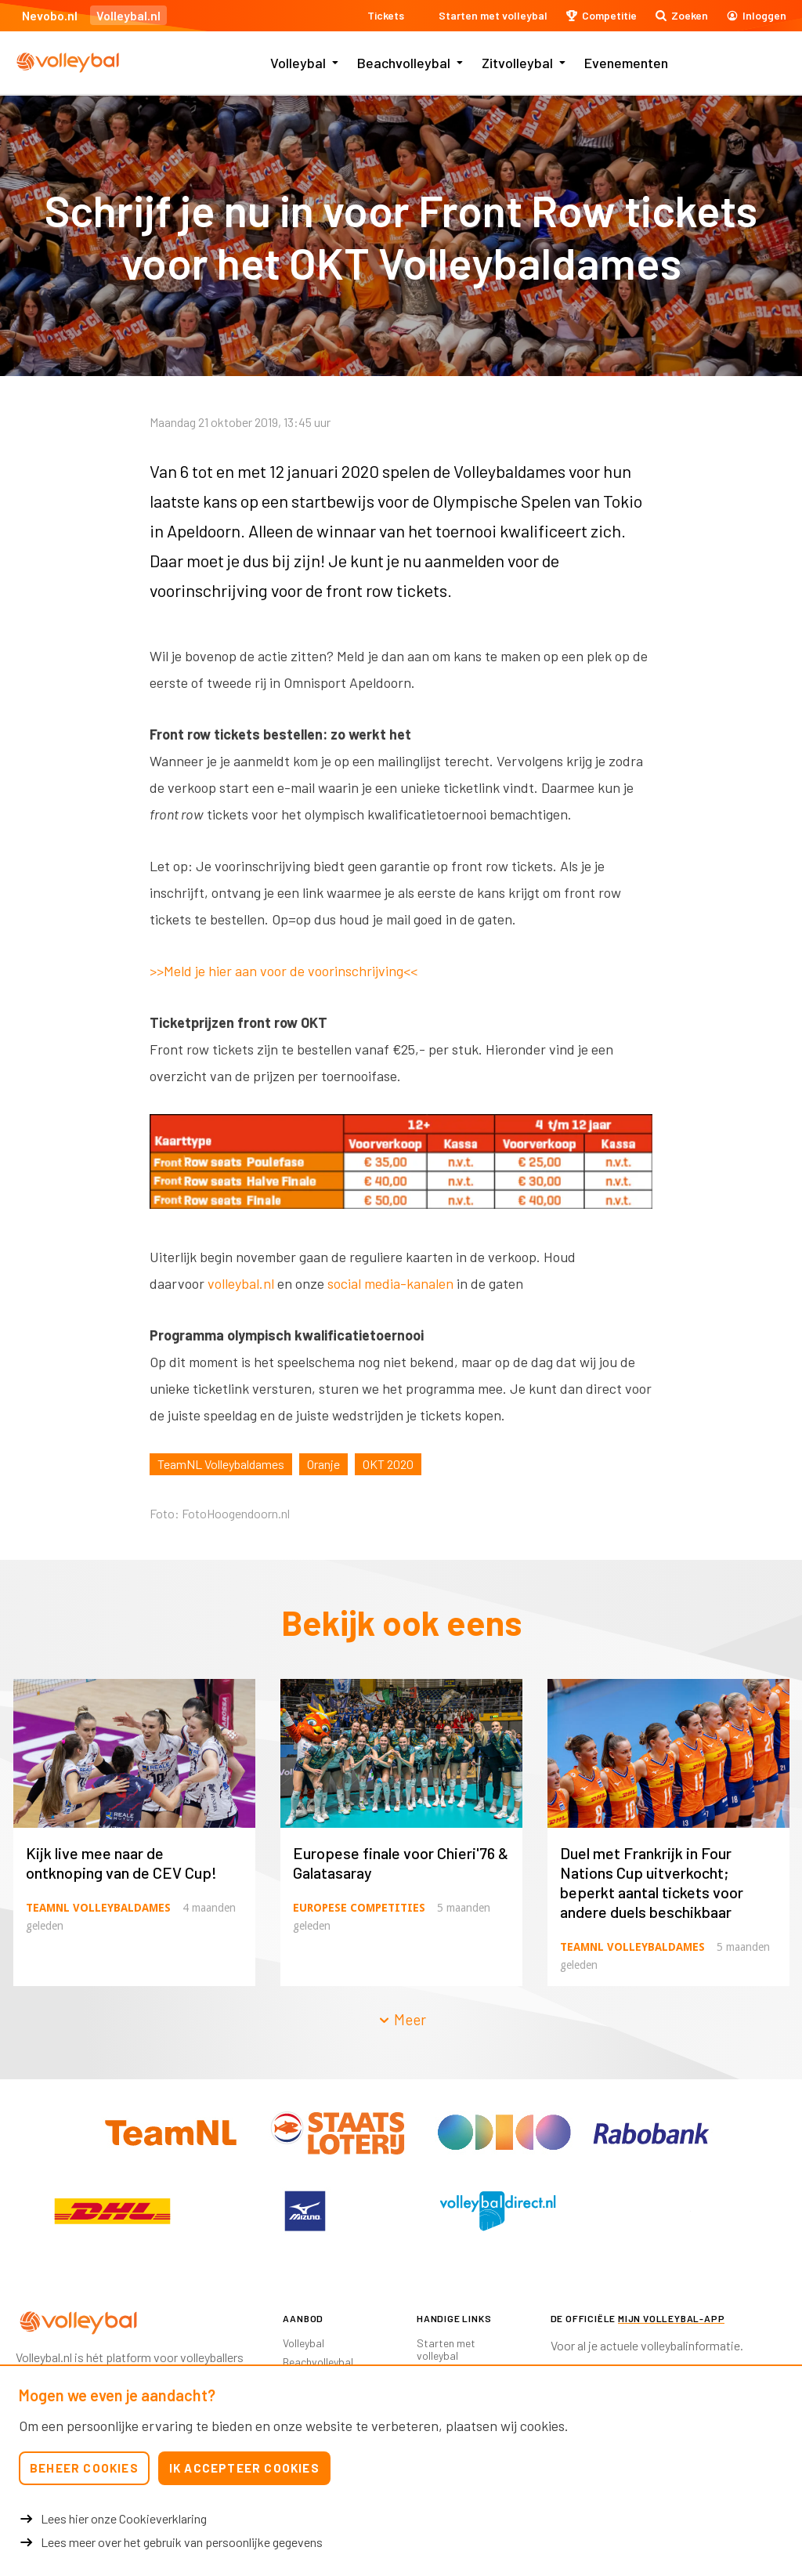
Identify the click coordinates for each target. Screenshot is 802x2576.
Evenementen (626, 62)
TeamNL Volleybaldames (220, 1463)
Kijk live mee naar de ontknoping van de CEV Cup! (121, 1862)
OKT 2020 (388, 1463)
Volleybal (298, 62)
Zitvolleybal (517, 62)
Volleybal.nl (128, 15)
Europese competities (359, 1907)
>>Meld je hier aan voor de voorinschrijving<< (283, 970)
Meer (402, 2019)
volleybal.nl (241, 1283)
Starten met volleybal (446, 2349)
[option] (401, 1166)
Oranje (323, 1463)
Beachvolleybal (403, 62)
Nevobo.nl (50, 15)
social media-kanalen (390, 1283)
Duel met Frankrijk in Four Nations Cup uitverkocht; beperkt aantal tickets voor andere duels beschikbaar (651, 1882)
